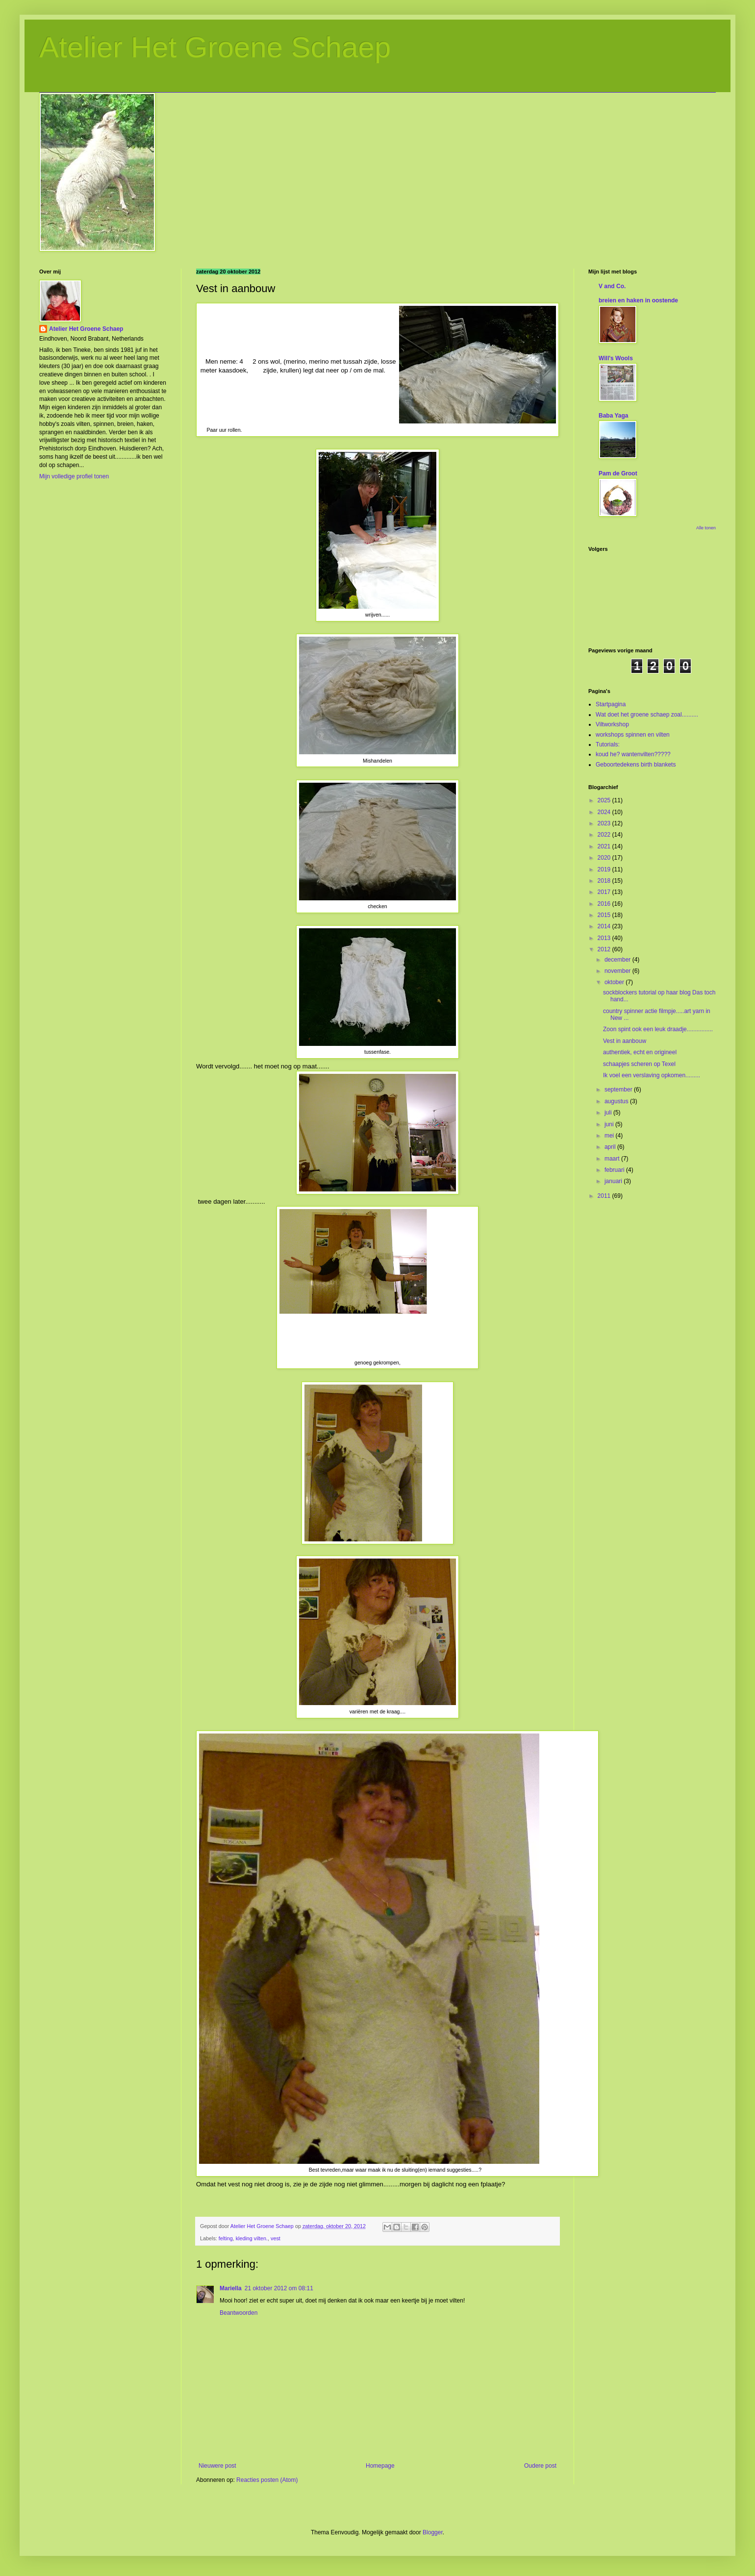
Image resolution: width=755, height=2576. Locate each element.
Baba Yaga (613, 415)
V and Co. (612, 286)
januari (614, 1181)
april (610, 1146)
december (618, 959)
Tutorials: (608, 744)
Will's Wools (616, 358)
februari (615, 1169)
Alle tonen (706, 527)
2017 (605, 892)
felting (226, 2238)
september (619, 1089)
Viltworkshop (612, 724)
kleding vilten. (252, 2238)
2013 (605, 938)
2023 (605, 823)
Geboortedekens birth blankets (636, 764)
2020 (605, 857)
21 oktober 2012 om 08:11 (279, 2288)
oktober (615, 982)
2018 (605, 880)
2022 (605, 834)
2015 (605, 915)
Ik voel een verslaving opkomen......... (651, 1075)
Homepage (380, 2465)
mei (610, 1135)
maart (612, 1158)
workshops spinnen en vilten (633, 734)
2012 (605, 949)
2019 (605, 869)
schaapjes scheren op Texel (639, 1064)
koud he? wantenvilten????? (633, 754)
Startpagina (611, 704)
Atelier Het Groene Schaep (215, 47)
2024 (605, 812)
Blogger (433, 2532)
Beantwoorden (238, 2312)
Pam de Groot (618, 473)
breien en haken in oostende (638, 300)
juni (609, 1124)
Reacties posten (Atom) (267, 2480)
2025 (605, 800)
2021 (605, 846)
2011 (605, 1195)
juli (608, 1112)
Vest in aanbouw (624, 1041)
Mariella (231, 2288)
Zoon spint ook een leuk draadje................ (658, 1029)
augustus (617, 1101)
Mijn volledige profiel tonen (74, 476)
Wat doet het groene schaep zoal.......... (647, 714)
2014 (605, 926)
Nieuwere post (217, 2465)
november (618, 970)
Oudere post (540, 2465)
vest (275, 2238)
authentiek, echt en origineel (640, 1052)
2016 (605, 903)
